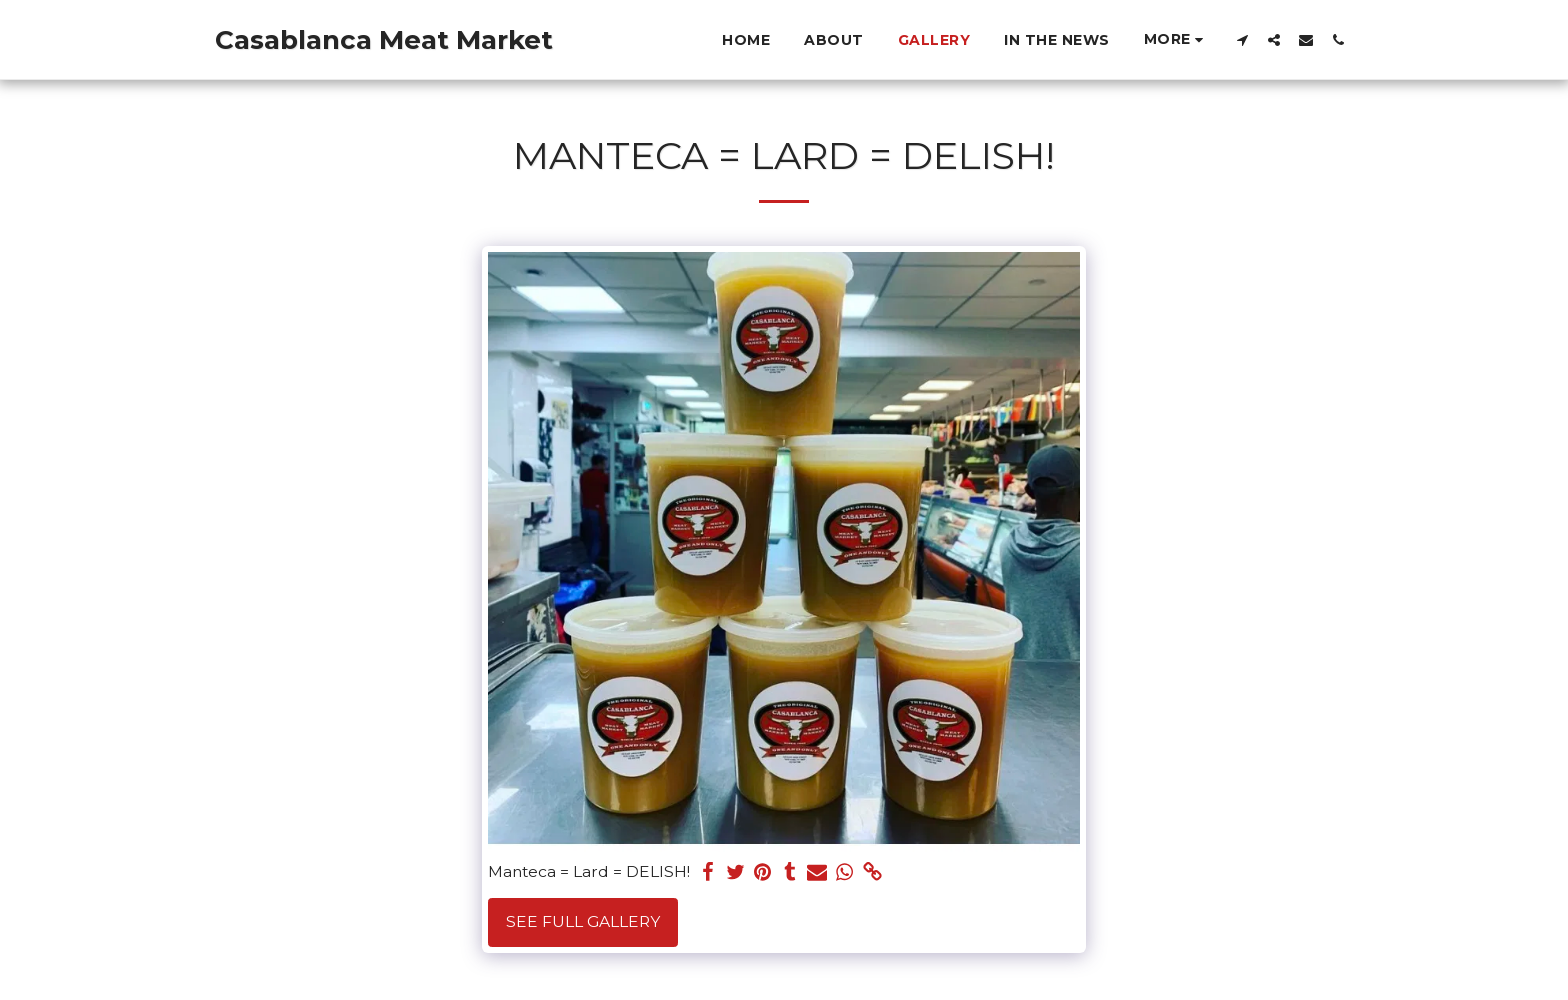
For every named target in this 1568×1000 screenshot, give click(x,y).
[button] (1242, 39)
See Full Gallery (583, 921)
